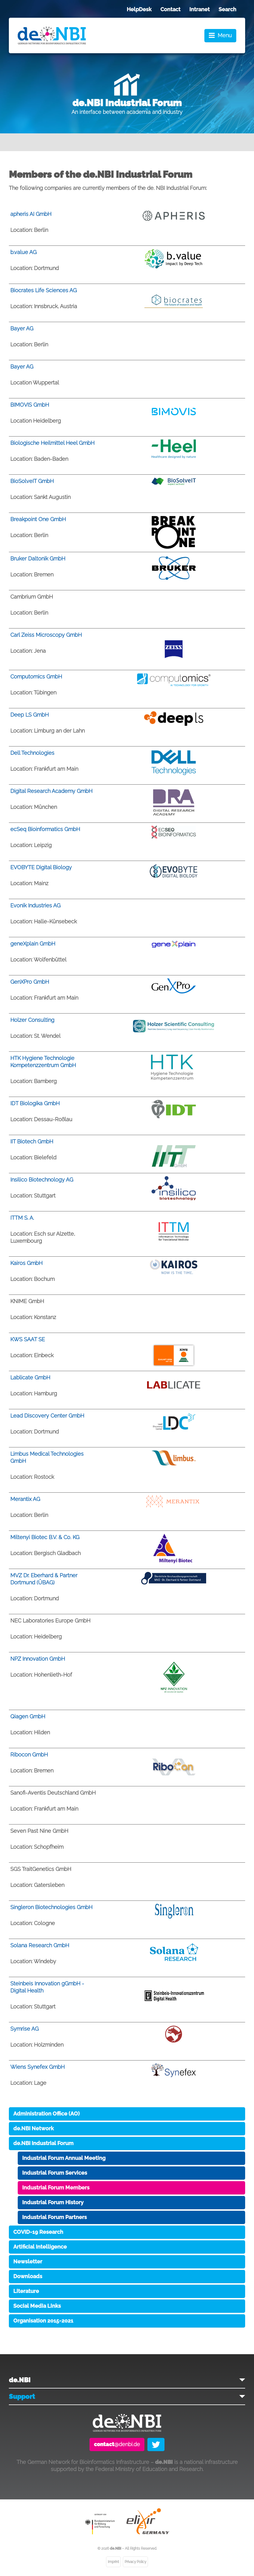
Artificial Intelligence (40, 2247)
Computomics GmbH (36, 676)
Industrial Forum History (53, 2202)
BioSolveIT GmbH (32, 481)
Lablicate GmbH (30, 1377)
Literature (26, 2291)
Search (227, 9)
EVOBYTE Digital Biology (41, 867)
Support (22, 2396)
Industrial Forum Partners (54, 2217)
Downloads (27, 2276)
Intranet (199, 9)
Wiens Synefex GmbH (37, 2067)
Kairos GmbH (26, 1263)
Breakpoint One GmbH (38, 519)
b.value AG (23, 252)
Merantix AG (25, 1499)
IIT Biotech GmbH (31, 1141)
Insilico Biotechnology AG (41, 1180)
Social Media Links (37, 2306)
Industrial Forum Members (55, 2187)
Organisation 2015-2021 (43, 2321)
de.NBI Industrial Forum (43, 2143)
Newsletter (27, 2261)
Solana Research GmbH (39, 1945)
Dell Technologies (32, 753)
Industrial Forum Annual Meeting (63, 2158)
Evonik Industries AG (35, 905)
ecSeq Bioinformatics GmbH (45, 829)
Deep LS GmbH (29, 715)
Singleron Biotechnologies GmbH (51, 1907)
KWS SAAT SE (27, 1339)
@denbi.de (117, 2444)
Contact (170, 9)
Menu (225, 35)
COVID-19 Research (38, 2232)
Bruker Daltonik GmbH (37, 558)
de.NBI (19, 2380)
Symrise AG (24, 2029)
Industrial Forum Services (54, 2173)
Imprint (113, 2562)
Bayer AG (21, 328)
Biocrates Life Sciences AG (43, 290)
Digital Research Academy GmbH (51, 791)
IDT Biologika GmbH (35, 1103)
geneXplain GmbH (32, 943)
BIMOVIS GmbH (29, 405)
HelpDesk (139, 9)
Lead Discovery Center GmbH (47, 1416)
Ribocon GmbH (29, 1754)
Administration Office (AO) (46, 2113)
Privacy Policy (135, 2562)
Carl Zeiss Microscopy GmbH (46, 635)
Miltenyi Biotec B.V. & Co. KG (44, 1537)
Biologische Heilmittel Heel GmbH (52, 443)
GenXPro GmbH (29, 982)
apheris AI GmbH (30, 214)
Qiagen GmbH (27, 1716)
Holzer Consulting (32, 1020)
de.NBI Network (33, 2128)
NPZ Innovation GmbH (37, 1659)
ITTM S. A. (22, 1218)
